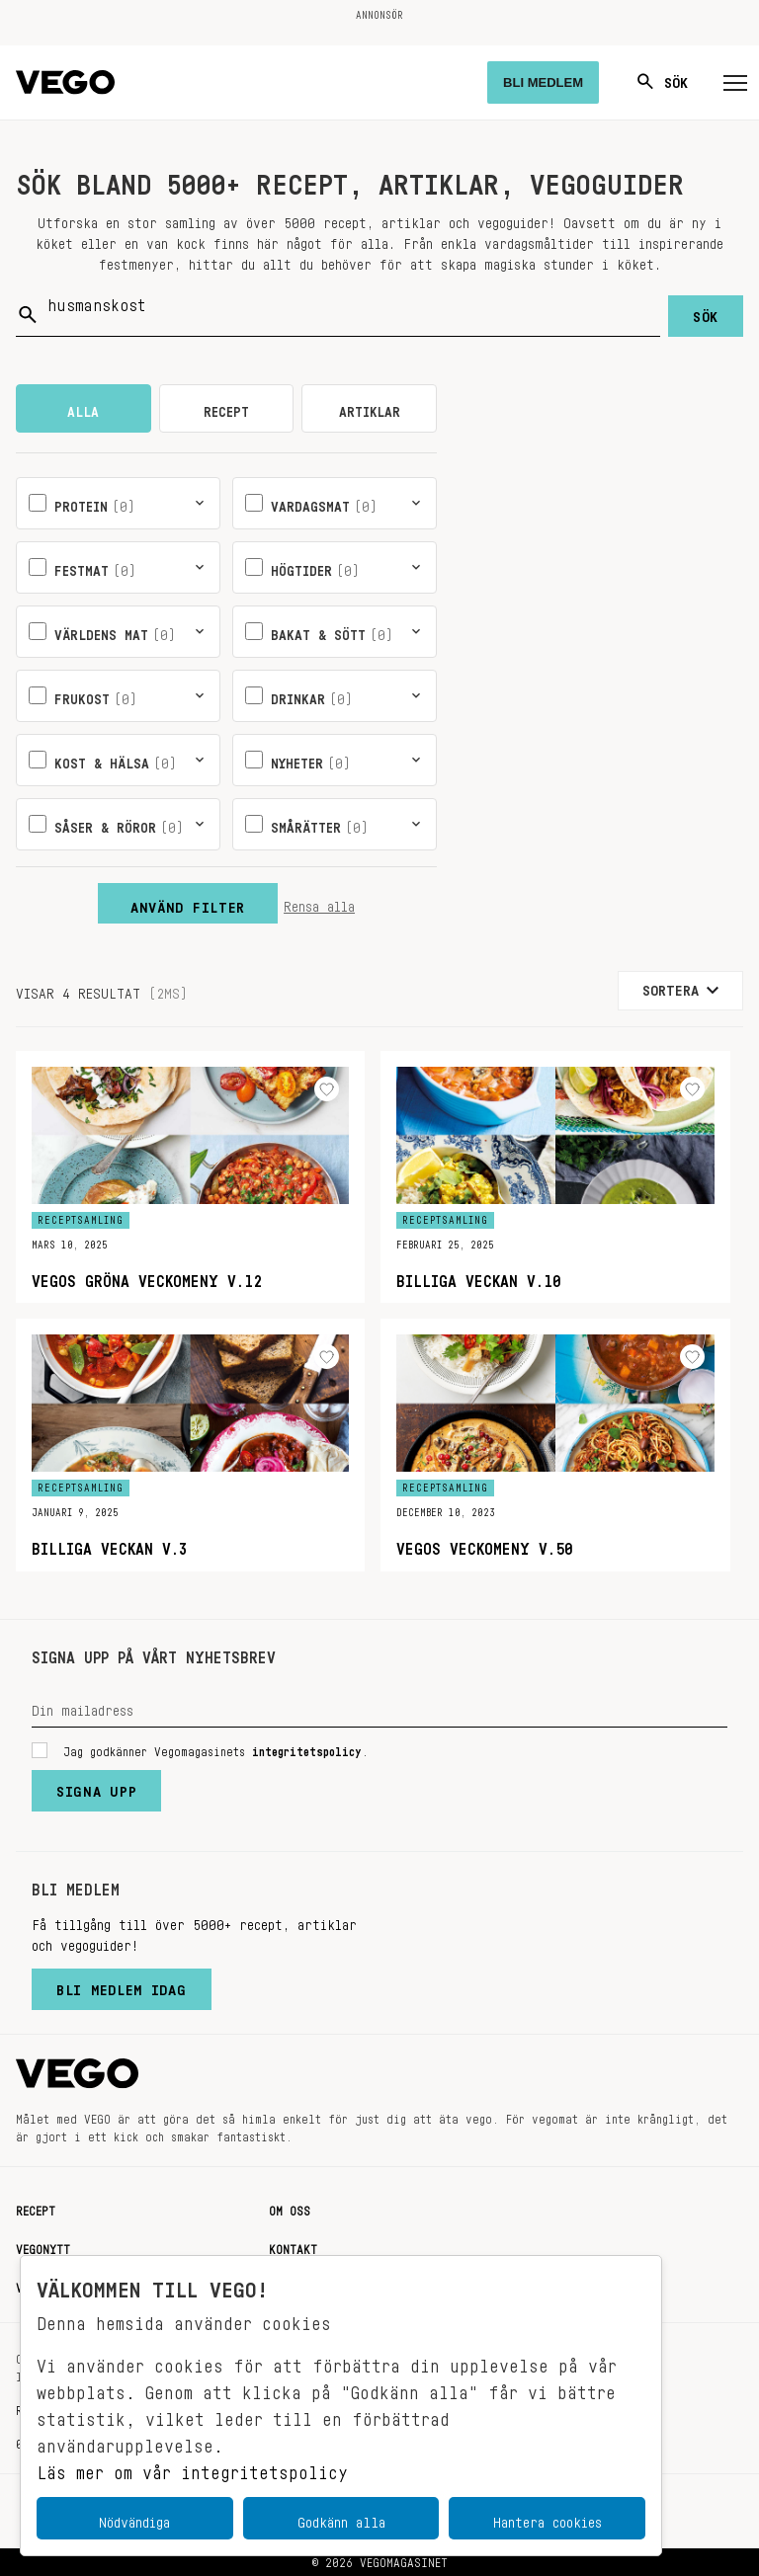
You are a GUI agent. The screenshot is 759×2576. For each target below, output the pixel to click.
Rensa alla (319, 903)
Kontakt (293, 2246)
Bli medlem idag (121, 1985)
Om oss (289, 2207)
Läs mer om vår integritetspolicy (192, 2467)
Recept (35, 2207)
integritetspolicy (307, 1748)
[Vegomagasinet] (65, 82)
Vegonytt (43, 2246)
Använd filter (187, 903)
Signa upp (96, 1787)
